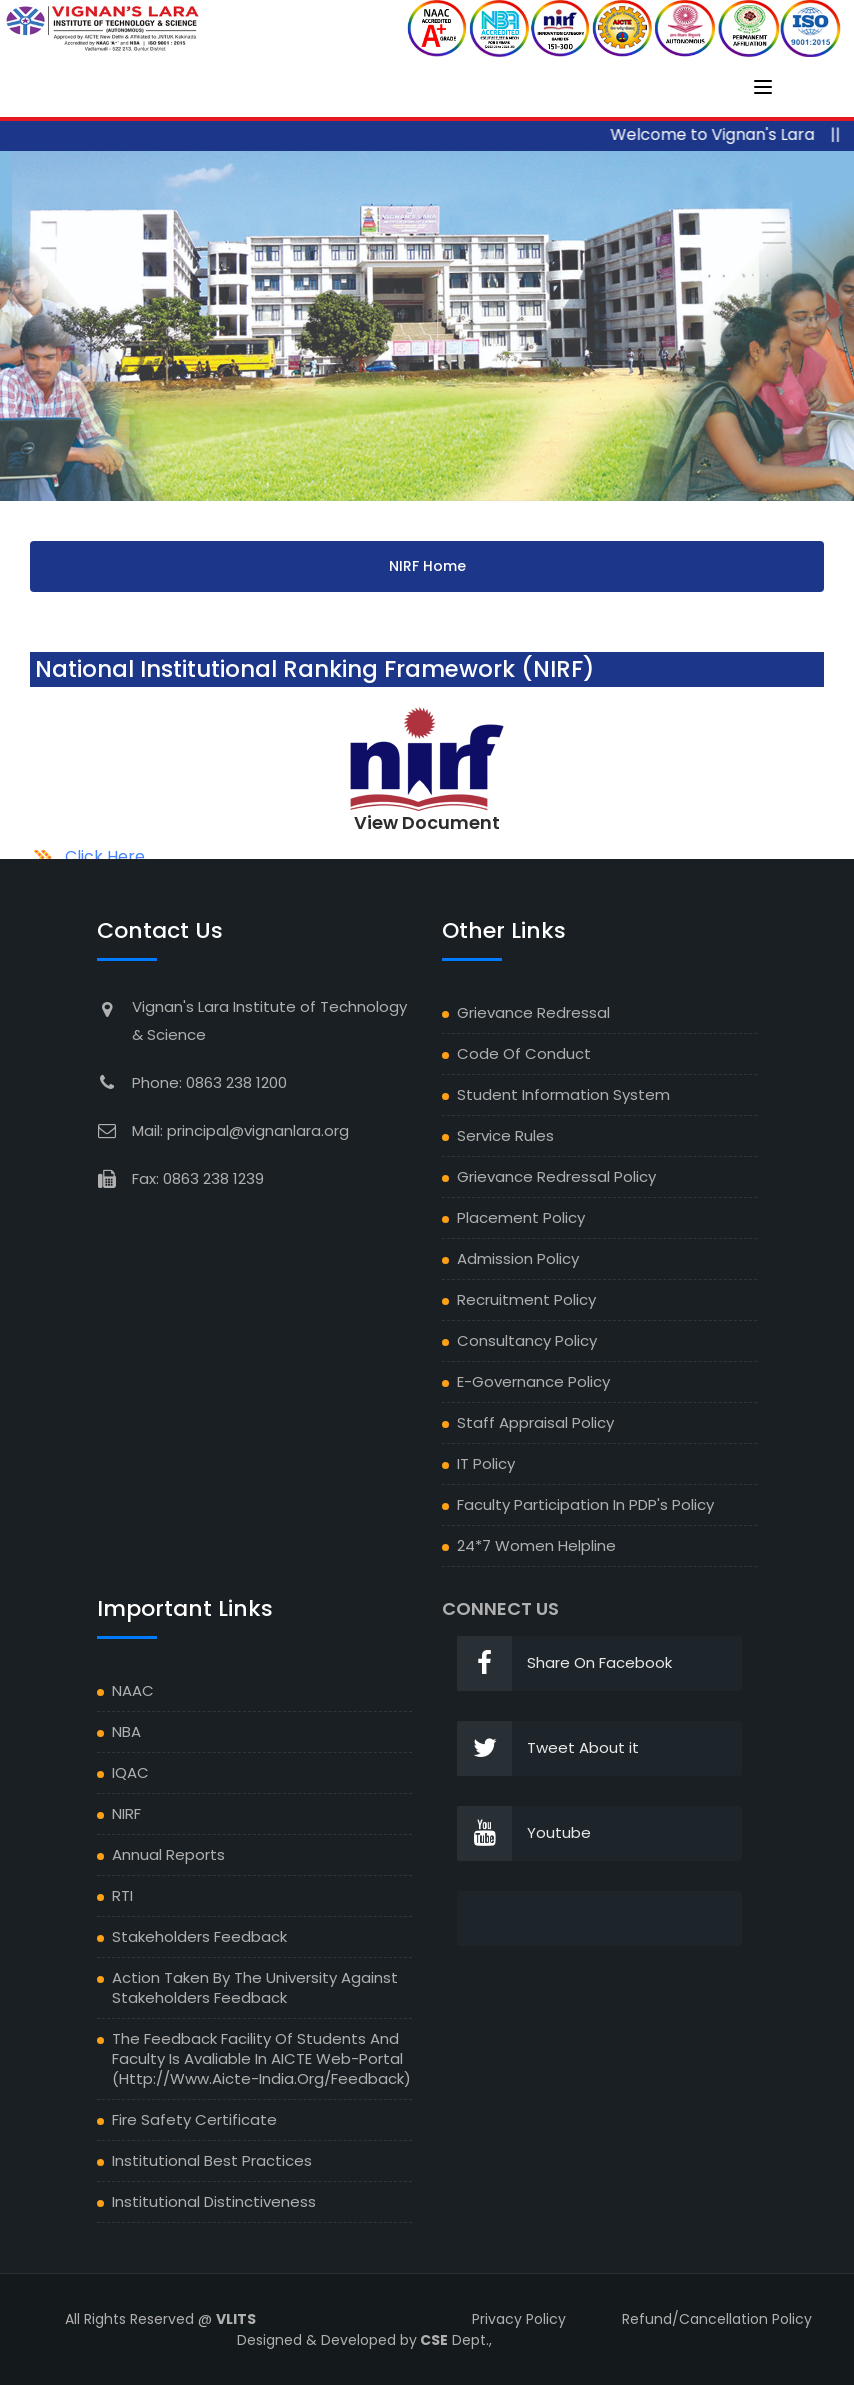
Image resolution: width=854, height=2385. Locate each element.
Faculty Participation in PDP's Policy (585, 1504)
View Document (427, 822)
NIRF (126, 1813)
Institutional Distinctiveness (214, 2201)
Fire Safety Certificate (194, 2119)
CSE (432, 2340)
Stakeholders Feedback (199, 1936)
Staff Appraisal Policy (535, 1422)
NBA (126, 1731)
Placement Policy (521, 1217)
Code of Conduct (524, 1053)
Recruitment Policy (526, 1299)
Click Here (105, 856)
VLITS (236, 2319)
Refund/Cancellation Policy (717, 2319)
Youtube (524, 1833)
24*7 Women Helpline (536, 1545)
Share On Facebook (564, 1663)
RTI (122, 1895)
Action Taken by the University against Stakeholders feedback (255, 1987)
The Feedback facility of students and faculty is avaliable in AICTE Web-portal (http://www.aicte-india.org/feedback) (261, 2058)
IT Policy (486, 1463)
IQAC (130, 1772)
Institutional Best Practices (212, 2160)
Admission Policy (518, 1258)
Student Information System (563, 1094)
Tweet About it (548, 1748)
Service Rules (505, 1135)
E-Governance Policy (533, 1381)
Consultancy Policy (527, 1340)
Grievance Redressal (533, 1012)
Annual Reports (168, 1854)
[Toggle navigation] (763, 87)
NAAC (133, 1690)
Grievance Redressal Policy (556, 1176)
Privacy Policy (519, 2319)
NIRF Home (427, 566)
